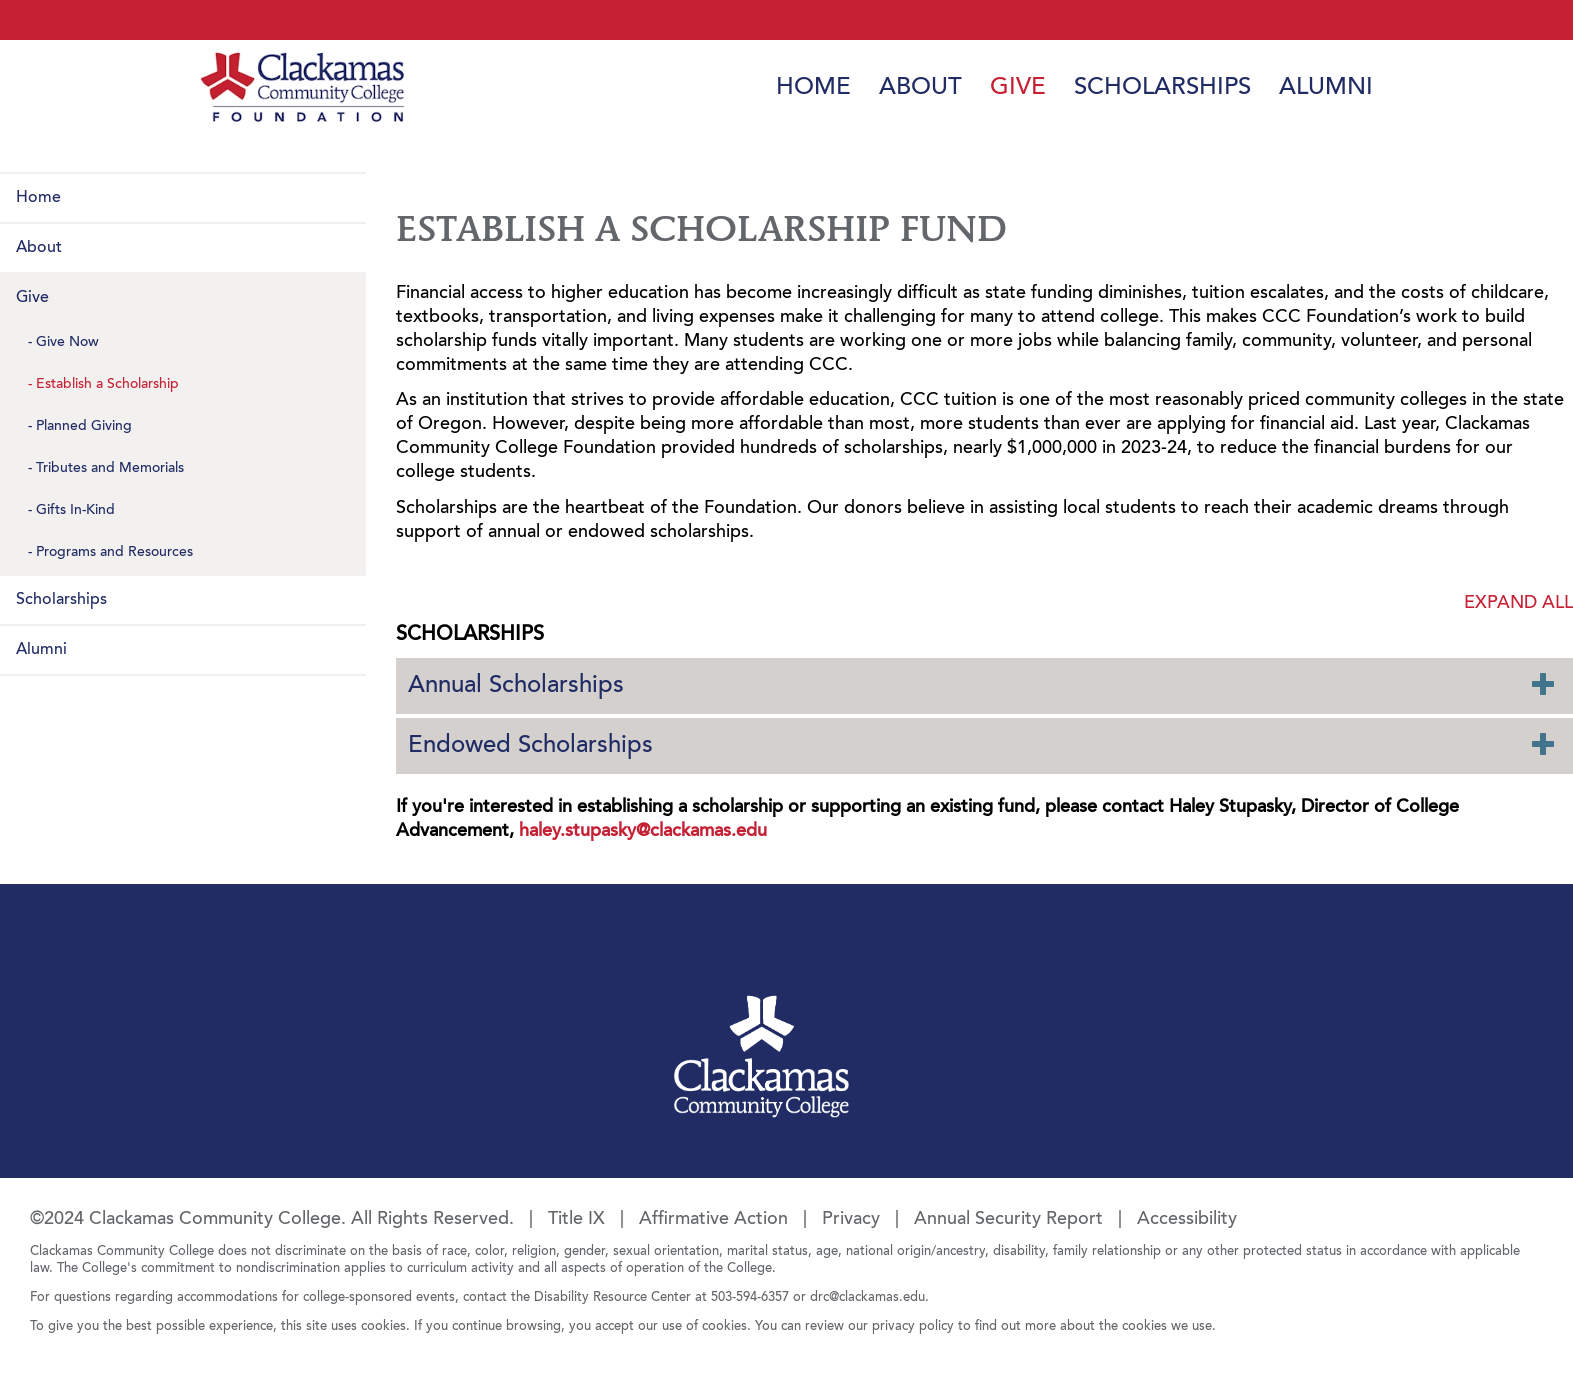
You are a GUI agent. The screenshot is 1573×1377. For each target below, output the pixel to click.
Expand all (1518, 604)
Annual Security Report (1008, 1220)
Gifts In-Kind (75, 511)
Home (813, 88)
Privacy (851, 1220)
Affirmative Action (713, 1220)
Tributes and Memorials (110, 469)
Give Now (67, 343)
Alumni (1326, 88)
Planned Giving (84, 427)
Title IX (576, 1220)
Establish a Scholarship (107, 385)
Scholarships (1162, 88)
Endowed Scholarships (982, 744)
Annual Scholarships (982, 684)
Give (1018, 88)
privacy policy (913, 1326)
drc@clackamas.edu (867, 1297)
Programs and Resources (114, 553)
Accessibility (1187, 1220)
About (920, 88)
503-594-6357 (750, 1297)
